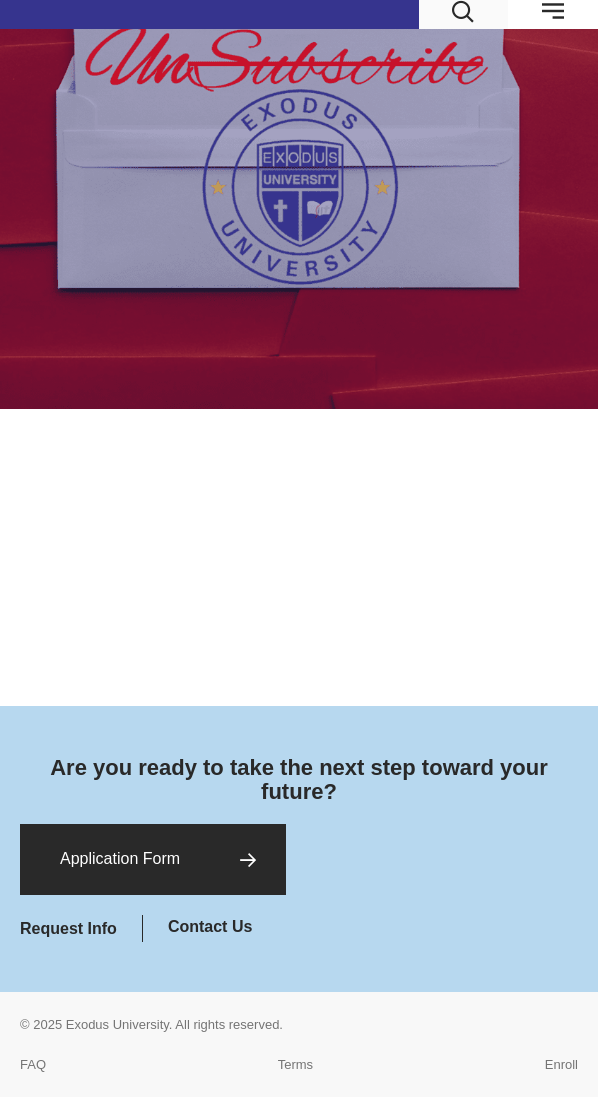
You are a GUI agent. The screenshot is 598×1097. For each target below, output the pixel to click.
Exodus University (117, 1024)
